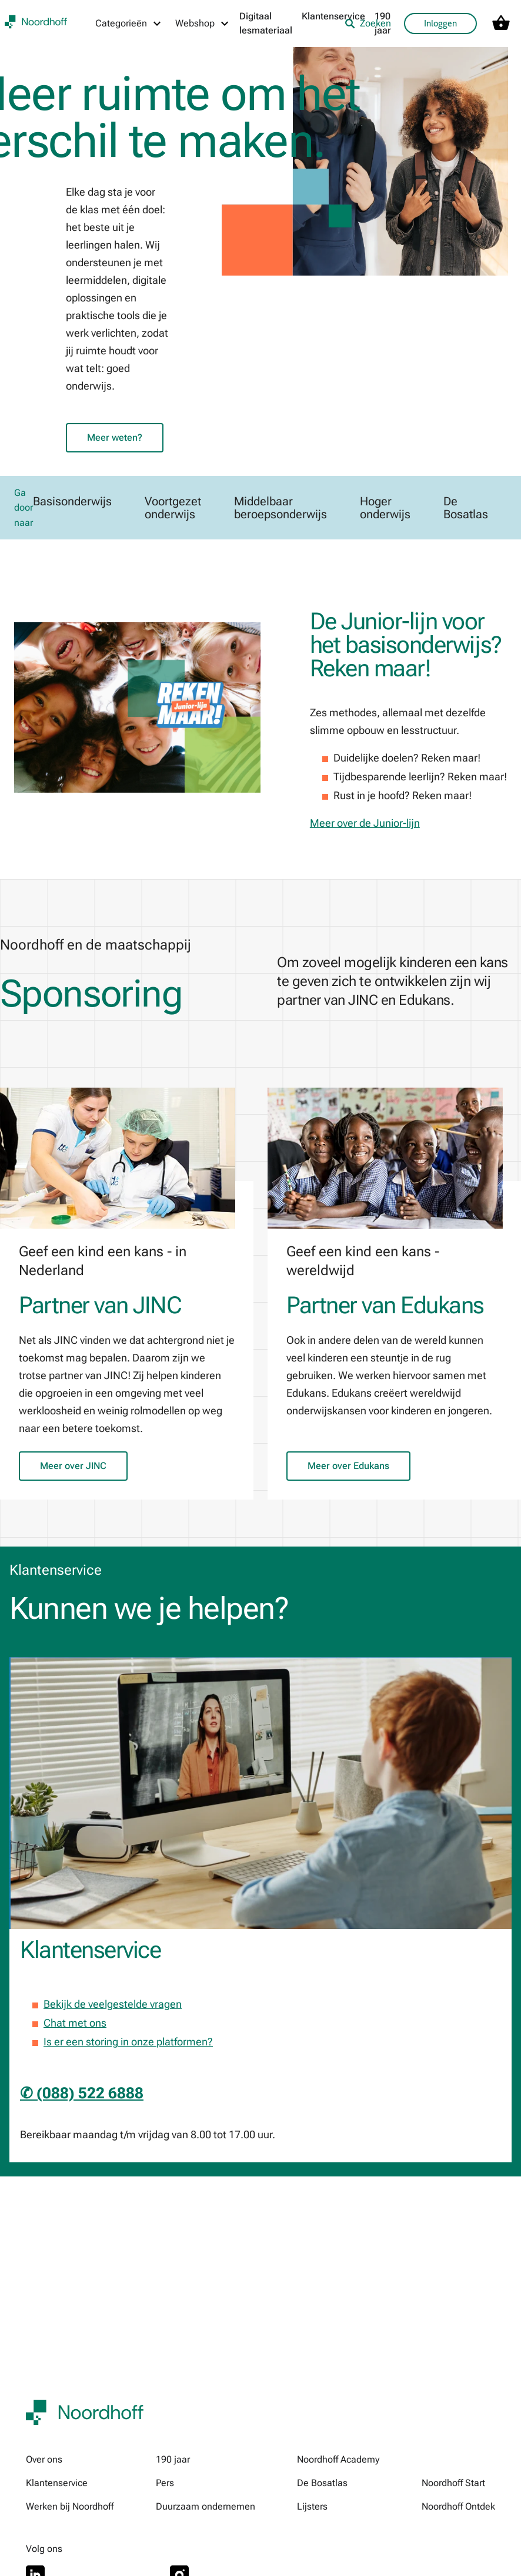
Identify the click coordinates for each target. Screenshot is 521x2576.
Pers (165, 2482)
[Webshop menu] (202, 23)
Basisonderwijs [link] (72, 501)
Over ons (44, 2459)
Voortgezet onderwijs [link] (173, 508)
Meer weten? (114, 437)
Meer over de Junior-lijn (365, 823)
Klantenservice (333, 16)
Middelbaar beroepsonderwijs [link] (280, 508)
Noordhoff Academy (338, 2459)
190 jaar (173, 2459)
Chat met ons (75, 2023)
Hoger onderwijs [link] (385, 508)
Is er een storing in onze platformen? (128, 2042)
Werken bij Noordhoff (69, 2506)
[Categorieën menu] (128, 23)
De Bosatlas (322, 2482)
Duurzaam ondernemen (205, 2506)
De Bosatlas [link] (465, 508)
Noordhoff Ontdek (458, 2506)
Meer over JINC (73, 1466)
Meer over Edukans (348, 1466)
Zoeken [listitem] (368, 23)
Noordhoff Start (453, 2482)
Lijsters (312, 2506)
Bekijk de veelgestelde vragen (113, 2004)
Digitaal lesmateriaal (265, 23)
